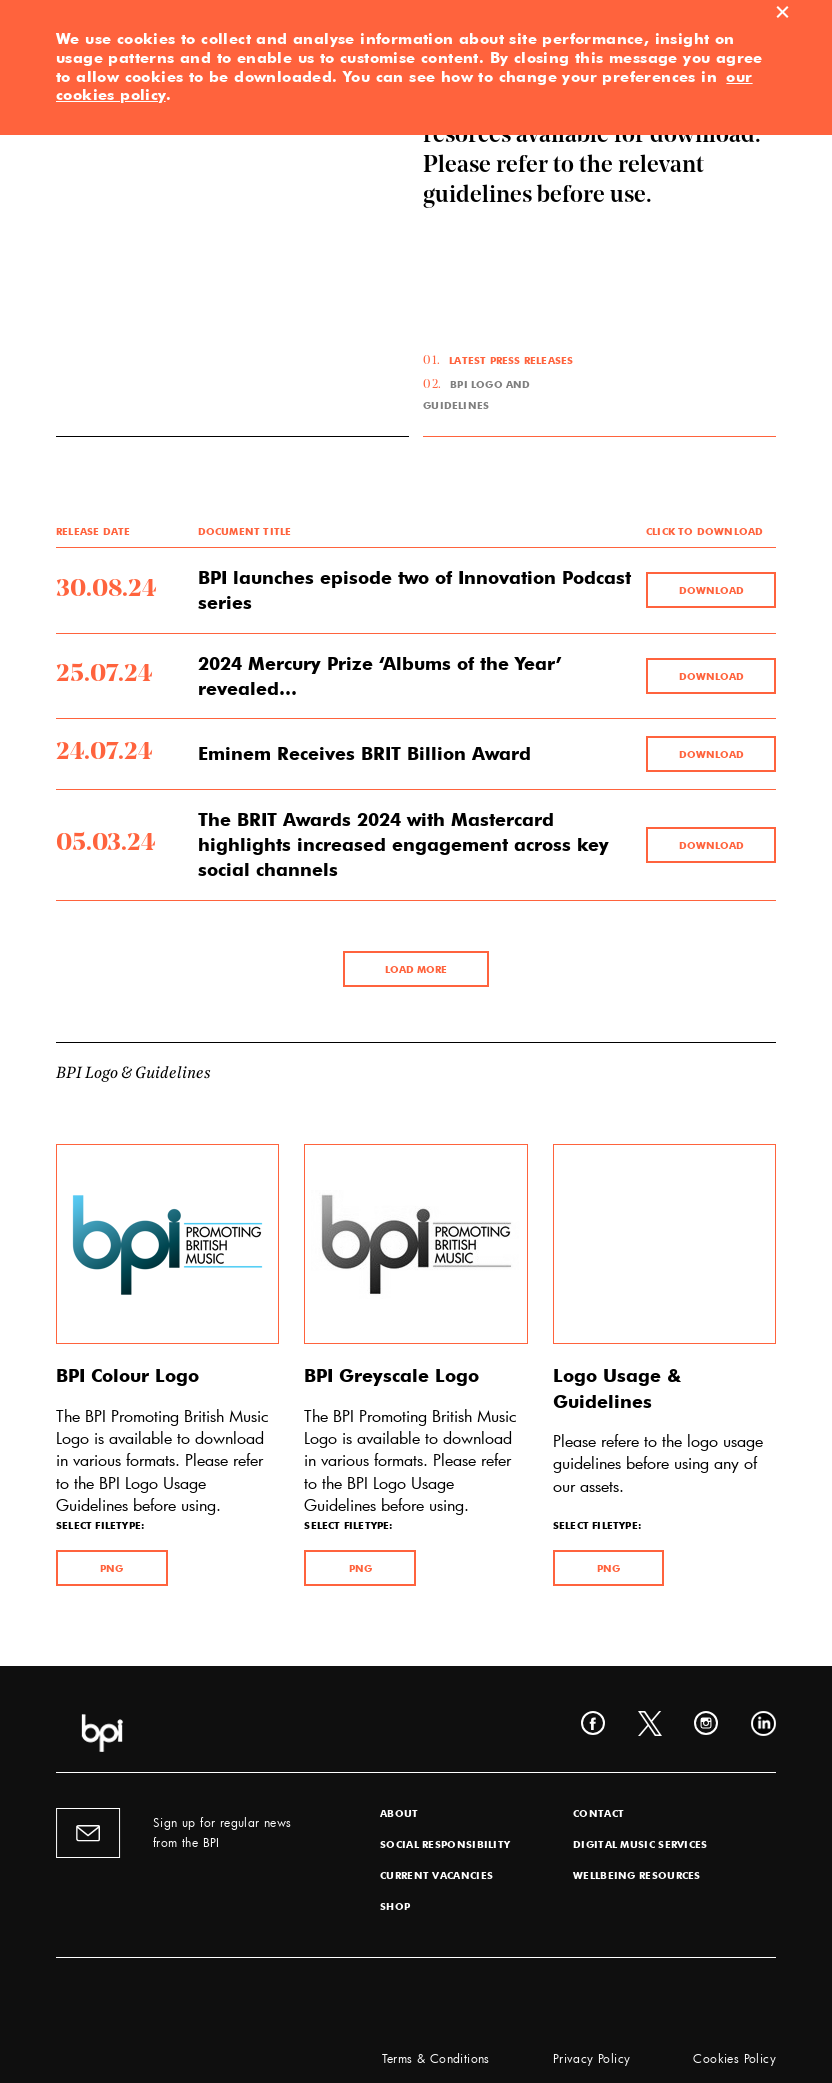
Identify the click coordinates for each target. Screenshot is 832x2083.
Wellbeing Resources (637, 1875)
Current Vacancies (436, 1875)
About (399, 1813)
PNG (111, 1568)
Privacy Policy (592, 2058)
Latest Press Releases (511, 360)
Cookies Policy (734, 2058)
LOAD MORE (416, 969)
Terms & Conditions (436, 2058)
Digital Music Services (640, 1844)
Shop (395, 1906)
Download (711, 590)
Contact (598, 1813)
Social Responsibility (445, 1844)
